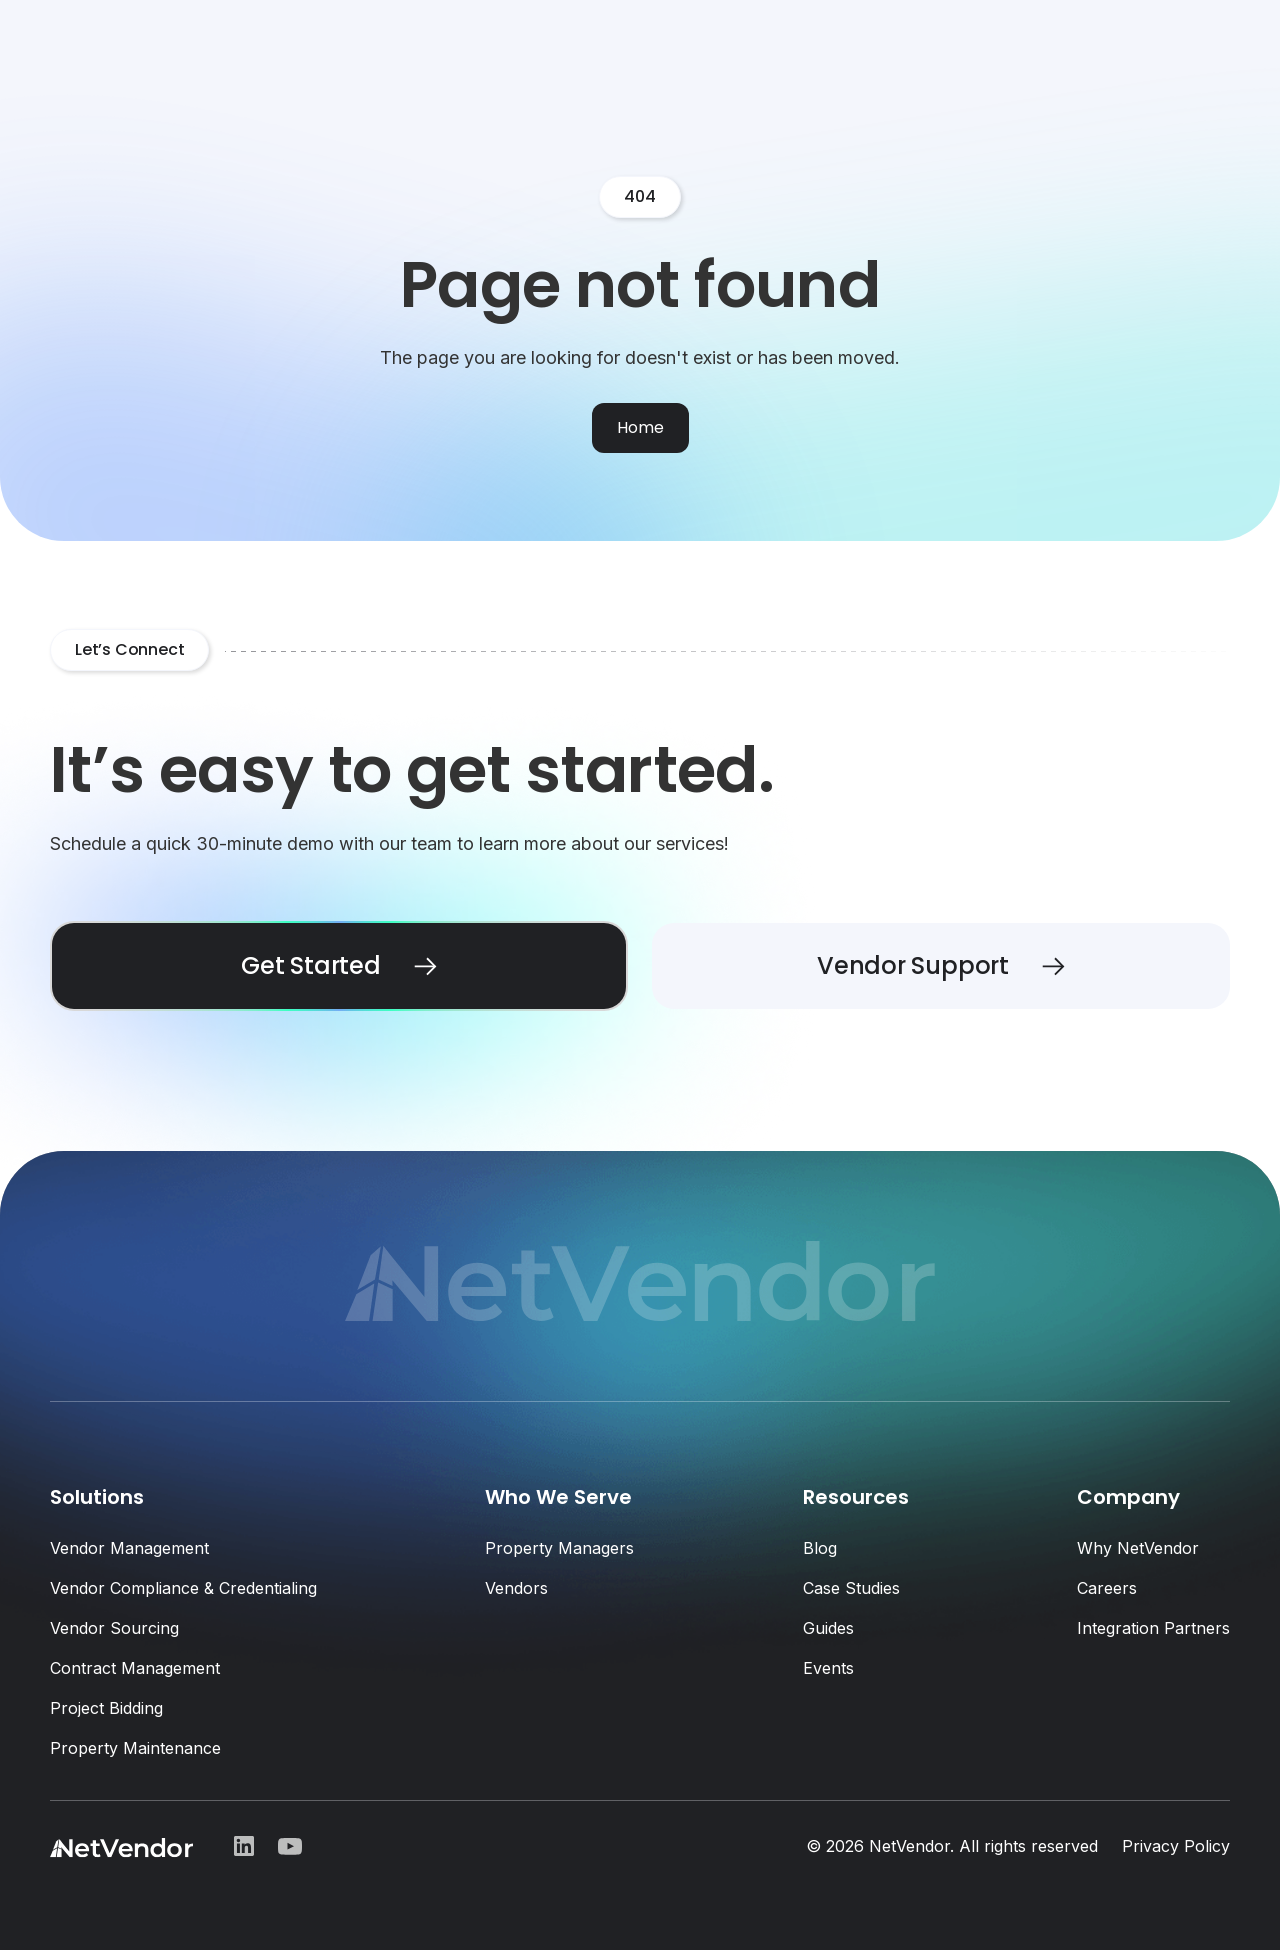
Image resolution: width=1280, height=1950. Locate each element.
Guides (828, 1628)
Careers (1107, 1588)
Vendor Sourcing (114, 1628)
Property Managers (559, 1548)
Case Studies (851, 1588)
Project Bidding (106, 1708)
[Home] (640, 428)
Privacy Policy (1176, 1846)
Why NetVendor (1138, 1548)
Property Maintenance (135, 1748)
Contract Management (135, 1668)
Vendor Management (129, 1548)
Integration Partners (1153, 1628)
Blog (820, 1548)
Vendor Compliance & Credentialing (183, 1588)
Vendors (516, 1588)
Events (828, 1668)
